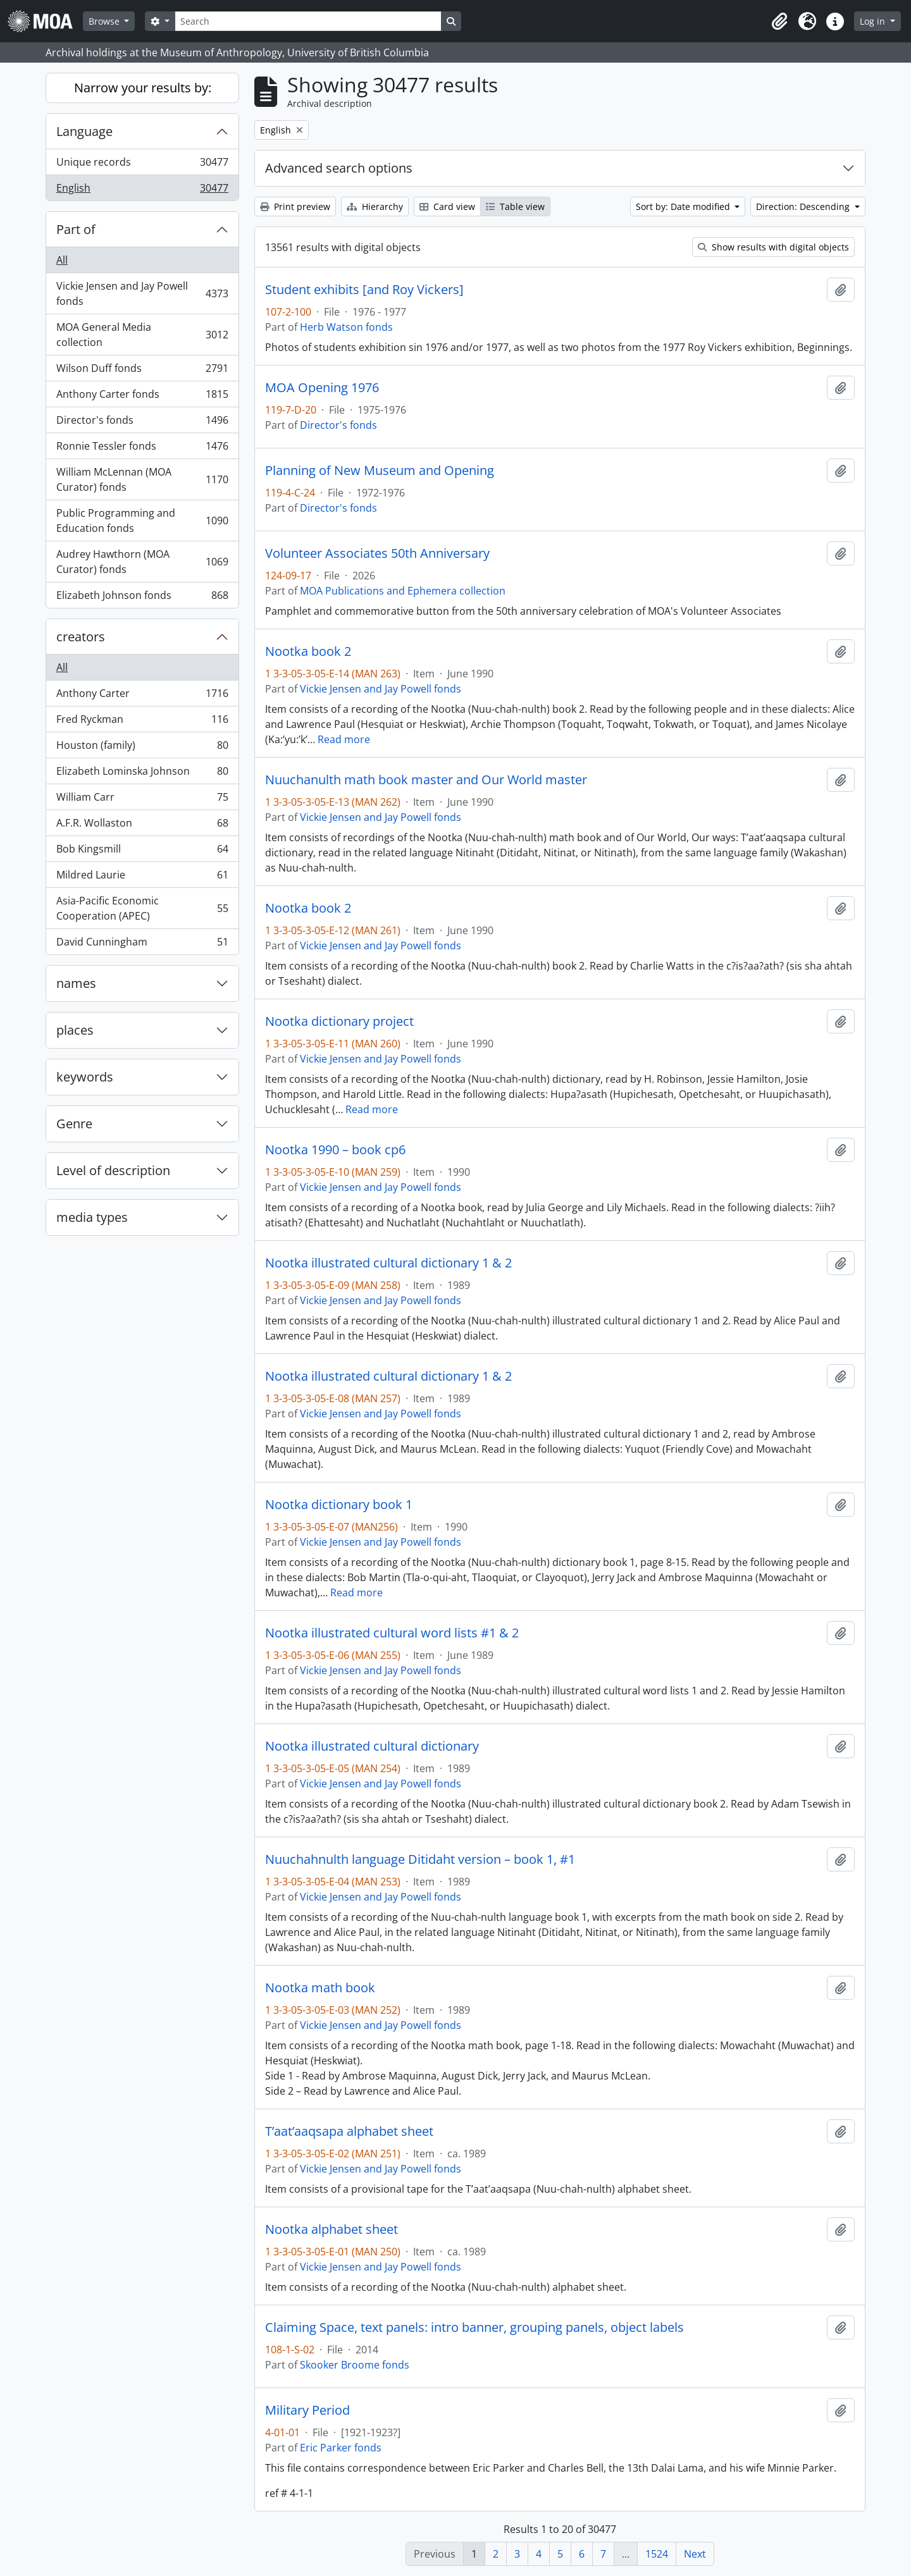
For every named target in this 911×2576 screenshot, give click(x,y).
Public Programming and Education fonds (142, 520)
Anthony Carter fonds (142, 396)
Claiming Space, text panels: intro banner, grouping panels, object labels (474, 2327)
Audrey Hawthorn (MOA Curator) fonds (142, 561)
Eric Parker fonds (340, 2448)
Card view (447, 206)
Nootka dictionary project (339, 1021)
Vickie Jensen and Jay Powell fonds (142, 293)
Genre (74, 1123)
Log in (874, 21)
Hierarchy (375, 206)
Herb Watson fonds (346, 327)
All (62, 260)
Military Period (307, 2410)
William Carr (142, 799)
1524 (656, 2554)
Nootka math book (320, 1987)
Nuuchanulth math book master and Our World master (426, 779)
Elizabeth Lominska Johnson (142, 773)
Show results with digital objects (773, 247)
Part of (76, 229)
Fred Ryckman (142, 722)
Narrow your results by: (142, 87)
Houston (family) (142, 747)
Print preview (295, 206)
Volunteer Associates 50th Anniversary (377, 553)
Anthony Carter (142, 696)
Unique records (142, 164)
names (76, 983)
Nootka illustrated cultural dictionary (372, 1746)
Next (695, 2554)
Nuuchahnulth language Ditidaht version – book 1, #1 (420, 1859)
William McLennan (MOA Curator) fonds (142, 479)
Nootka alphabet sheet (331, 2229)
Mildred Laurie (142, 877)
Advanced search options (338, 167)
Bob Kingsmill (142, 851)
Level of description (113, 1170)
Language (84, 131)
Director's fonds (142, 422)
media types (92, 1217)
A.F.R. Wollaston (142, 825)
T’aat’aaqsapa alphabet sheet (349, 2131)
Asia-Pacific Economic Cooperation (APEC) (142, 908)
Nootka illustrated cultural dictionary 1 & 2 (388, 1263)
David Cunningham (142, 944)
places (75, 1029)
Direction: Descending (804, 206)
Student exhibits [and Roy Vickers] (364, 289)
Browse (105, 21)
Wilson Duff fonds (142, 371)
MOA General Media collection (142, 334)
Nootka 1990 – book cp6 (335, 1149)
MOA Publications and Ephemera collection (402, 591)
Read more (344, 739)
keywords (84, 1076)
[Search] (308, 21)
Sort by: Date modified (684, 206)
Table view (515, 206)
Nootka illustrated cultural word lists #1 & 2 (392, 1633)
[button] (779, 21)
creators (80, 636)
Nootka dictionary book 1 (338, 1504)
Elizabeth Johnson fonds (142, 598)
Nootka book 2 (308, 651)
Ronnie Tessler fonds (142, 448)
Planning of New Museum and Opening (379, 470)
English (142, 190)
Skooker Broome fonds (354, 2365)
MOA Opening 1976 (322, 387)
